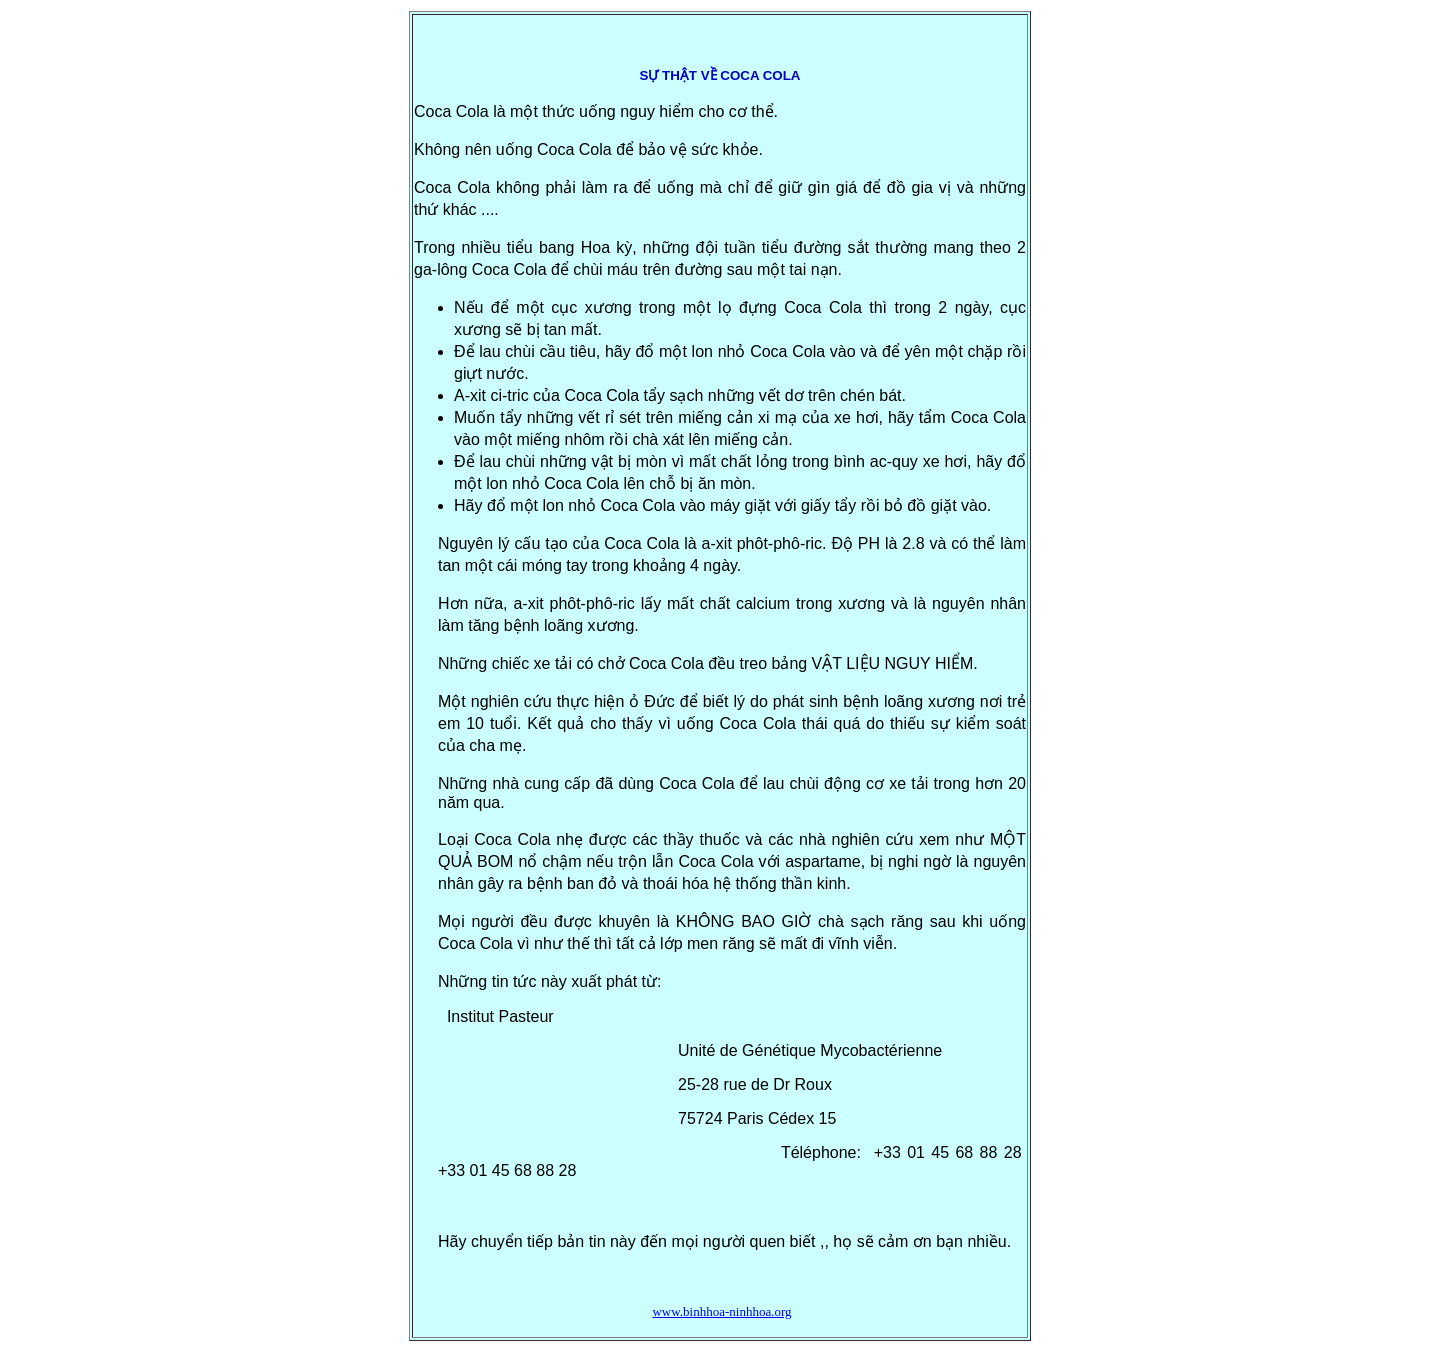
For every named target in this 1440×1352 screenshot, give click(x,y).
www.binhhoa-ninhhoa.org (721, 1311)
